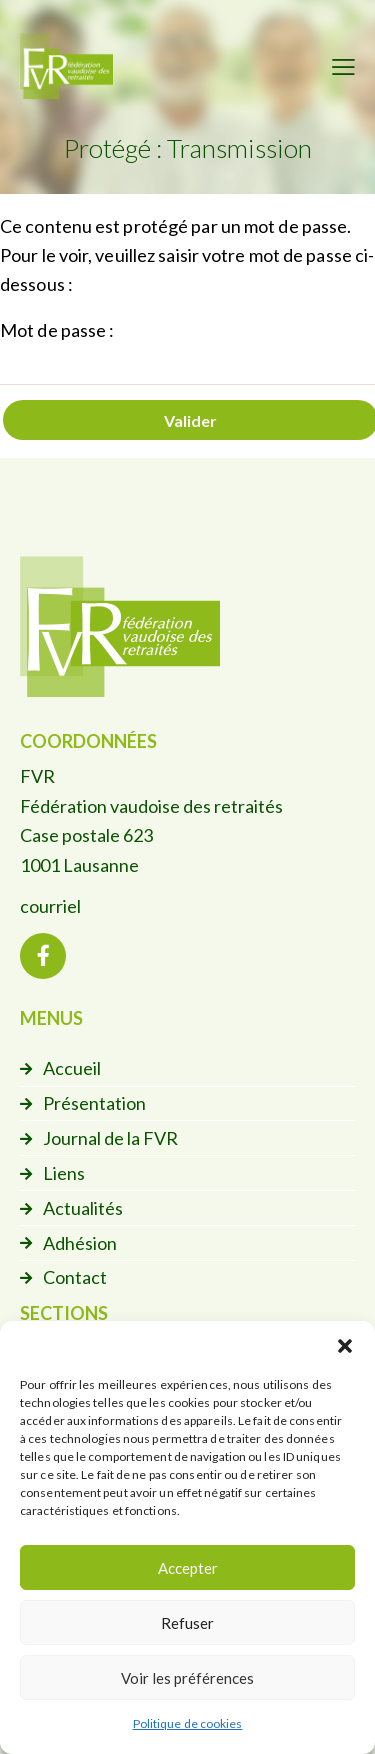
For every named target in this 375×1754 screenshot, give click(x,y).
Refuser (187, 1623)
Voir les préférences (187, 1678)
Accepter (188, 1568)
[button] (345, 1346)
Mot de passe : (187, 352)
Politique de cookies (188, 1723)
